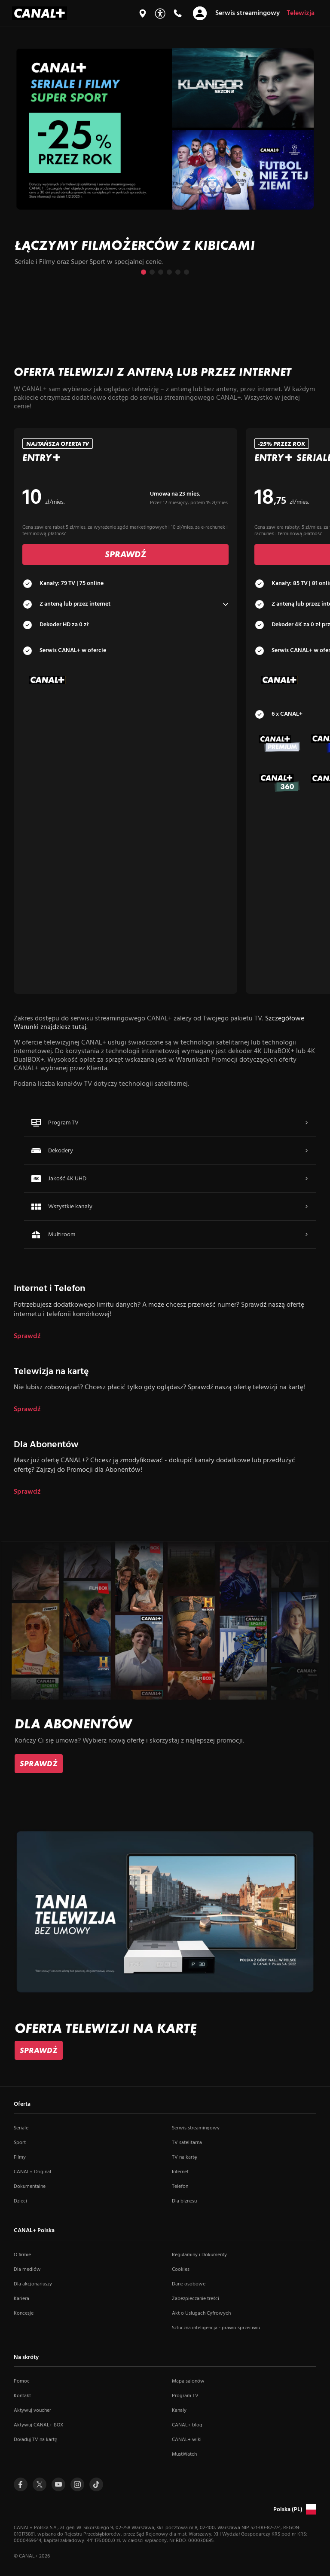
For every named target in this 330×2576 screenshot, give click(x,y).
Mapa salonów (188, 2381)
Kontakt (22, 2396)
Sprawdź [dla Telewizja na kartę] (27, 1409)
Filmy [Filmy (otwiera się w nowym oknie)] (20, 2157)
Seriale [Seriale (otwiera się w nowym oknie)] (21, 2128)
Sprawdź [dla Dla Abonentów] (27, 1492)
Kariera (21, 2298)
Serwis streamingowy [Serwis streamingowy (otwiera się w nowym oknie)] (196, 2128)
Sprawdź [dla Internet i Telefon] (27, 1336)
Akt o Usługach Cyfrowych (201, 2313)
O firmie (22, 2255)
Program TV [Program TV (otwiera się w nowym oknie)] (185, 2396)
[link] (39, 1763)
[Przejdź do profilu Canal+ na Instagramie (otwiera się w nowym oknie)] (77, 2484)
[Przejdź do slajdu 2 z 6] (152, 272)
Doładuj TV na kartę (35, 2439)
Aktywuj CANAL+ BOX (38, 2425)
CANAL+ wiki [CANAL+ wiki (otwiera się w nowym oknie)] (187, 2439)
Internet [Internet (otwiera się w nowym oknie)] (180, 2172)
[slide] (165, 159)
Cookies (180, 2269)
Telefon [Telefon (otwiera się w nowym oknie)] (180, 2186)
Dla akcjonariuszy (33, 2284)
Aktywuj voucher (32, 2410)
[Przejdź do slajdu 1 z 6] (143, 272)
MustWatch (184, 2454)
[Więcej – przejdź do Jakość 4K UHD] (306, 1179)
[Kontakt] (177, 13)
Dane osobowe (188, 2284)
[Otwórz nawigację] (200, 13)
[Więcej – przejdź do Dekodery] (306, 1151)
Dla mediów (27, 2269)
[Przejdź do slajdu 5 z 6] (177, 272)
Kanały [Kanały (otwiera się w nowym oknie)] (179, 2410)
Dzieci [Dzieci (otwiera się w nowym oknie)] (20, 2201)
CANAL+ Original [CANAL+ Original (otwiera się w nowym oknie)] (32, 2172)
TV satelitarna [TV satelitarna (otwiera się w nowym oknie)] (187, 2142)
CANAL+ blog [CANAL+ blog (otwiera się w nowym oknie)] (187, 2425)
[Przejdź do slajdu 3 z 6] (160, 272)
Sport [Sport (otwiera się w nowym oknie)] (20, 2142)
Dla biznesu (184, 2201)
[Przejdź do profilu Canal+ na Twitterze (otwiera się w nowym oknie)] (39, 2484)
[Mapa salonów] (142, 13)
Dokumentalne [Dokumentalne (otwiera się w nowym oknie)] (30, 2186)
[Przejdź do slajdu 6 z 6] (186, 272)
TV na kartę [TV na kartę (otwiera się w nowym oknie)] (184, 2157)
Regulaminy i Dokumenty (199, 2255)
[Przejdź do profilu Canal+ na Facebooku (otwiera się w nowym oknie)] (21, 2484)
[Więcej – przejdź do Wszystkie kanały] (306, 1207)
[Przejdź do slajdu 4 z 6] (169, 272)
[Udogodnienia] (160, 13)
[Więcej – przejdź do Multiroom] (306, 1234)
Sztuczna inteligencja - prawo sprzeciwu (216, 2328)
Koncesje (24, 2313)
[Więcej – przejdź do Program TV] (306, 1123)
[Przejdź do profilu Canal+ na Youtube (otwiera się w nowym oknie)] (58, 2484)
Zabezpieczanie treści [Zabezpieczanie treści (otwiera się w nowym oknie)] (195, 2298)
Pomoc (22, 2381)
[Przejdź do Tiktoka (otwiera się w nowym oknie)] (96, 2484)
